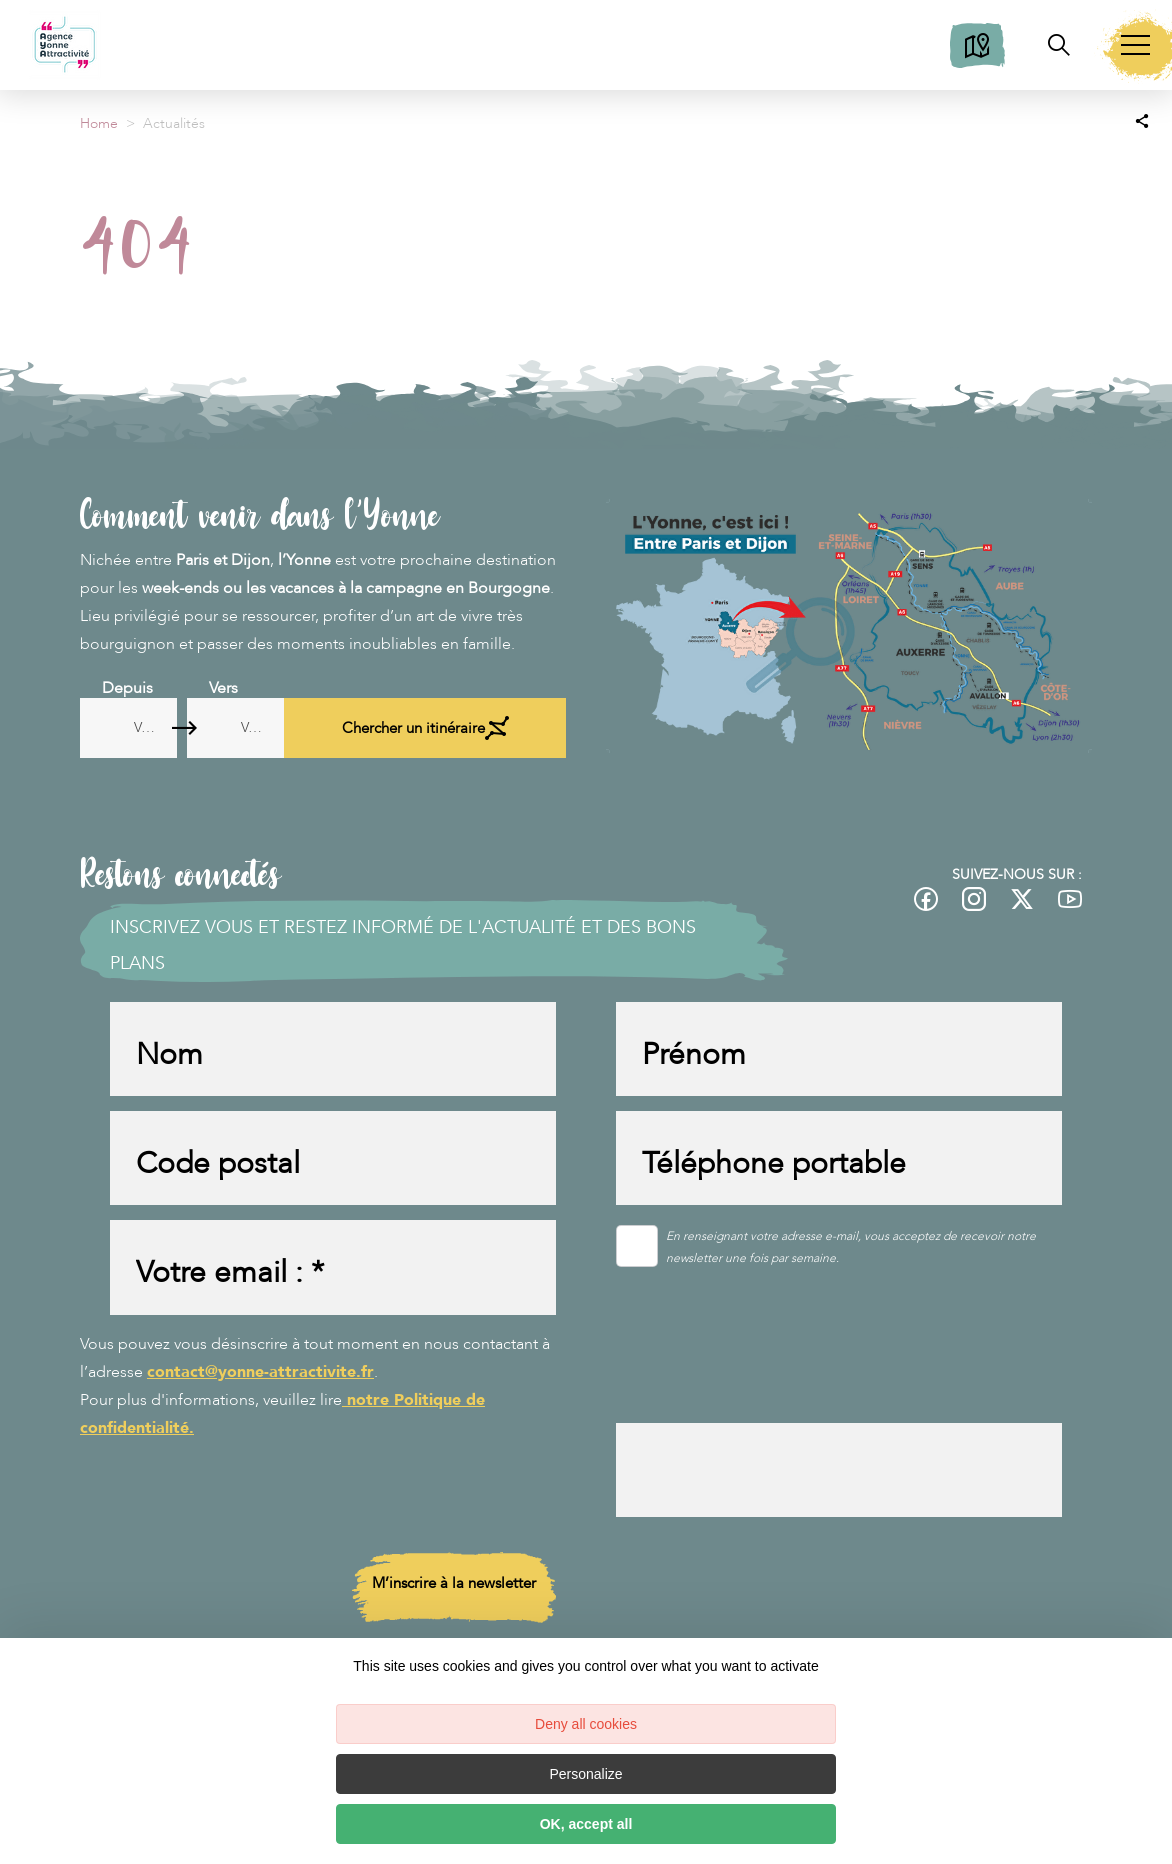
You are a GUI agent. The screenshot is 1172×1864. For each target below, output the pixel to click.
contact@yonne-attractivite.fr (260, 1389)
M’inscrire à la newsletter (454, 1606)
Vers (309, 688)
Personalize (585, 1774)
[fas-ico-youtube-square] (1070, 899)
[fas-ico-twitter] (1022, 899)
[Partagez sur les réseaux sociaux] (1142, 120)
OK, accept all (586, 1824)
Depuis (127, 688)
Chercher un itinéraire (486, 728)
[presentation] (768, 1386)
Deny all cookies (586, 1724)
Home (99, 123)
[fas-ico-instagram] (974, 899)
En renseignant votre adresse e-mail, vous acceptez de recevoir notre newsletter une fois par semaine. (851, 1259)
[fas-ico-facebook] (926, 899)
